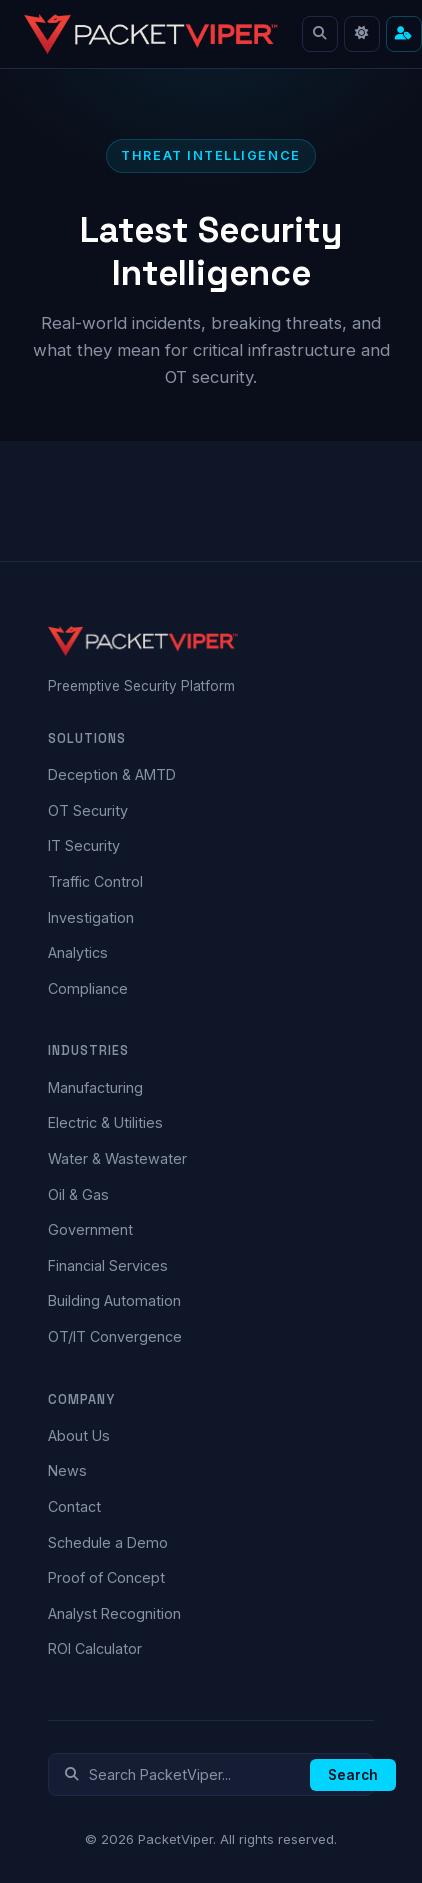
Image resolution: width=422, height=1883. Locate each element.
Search (353, 1775)
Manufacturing (95, 1087)
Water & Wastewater (117, 1158)
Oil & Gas (78, 1194)
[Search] (320, 34)
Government (90, 1229)
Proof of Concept (106, 1577)
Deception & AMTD (112, 774)
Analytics (78, 952)
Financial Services (108, 1265)
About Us (79, 1435)
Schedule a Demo (108, 1542)
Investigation (91, 917)
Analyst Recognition (114, 1613)
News (67, 1470)
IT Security (84, 845)
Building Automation (114, 1300)
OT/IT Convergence (115, 1336)
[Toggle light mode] (362, 34)
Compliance (88, 988)
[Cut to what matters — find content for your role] (404, 34)
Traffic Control (95, 881)
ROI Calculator (95, 1648)
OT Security (88, 810)
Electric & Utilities (105, 1122)
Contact (74, 1506)
